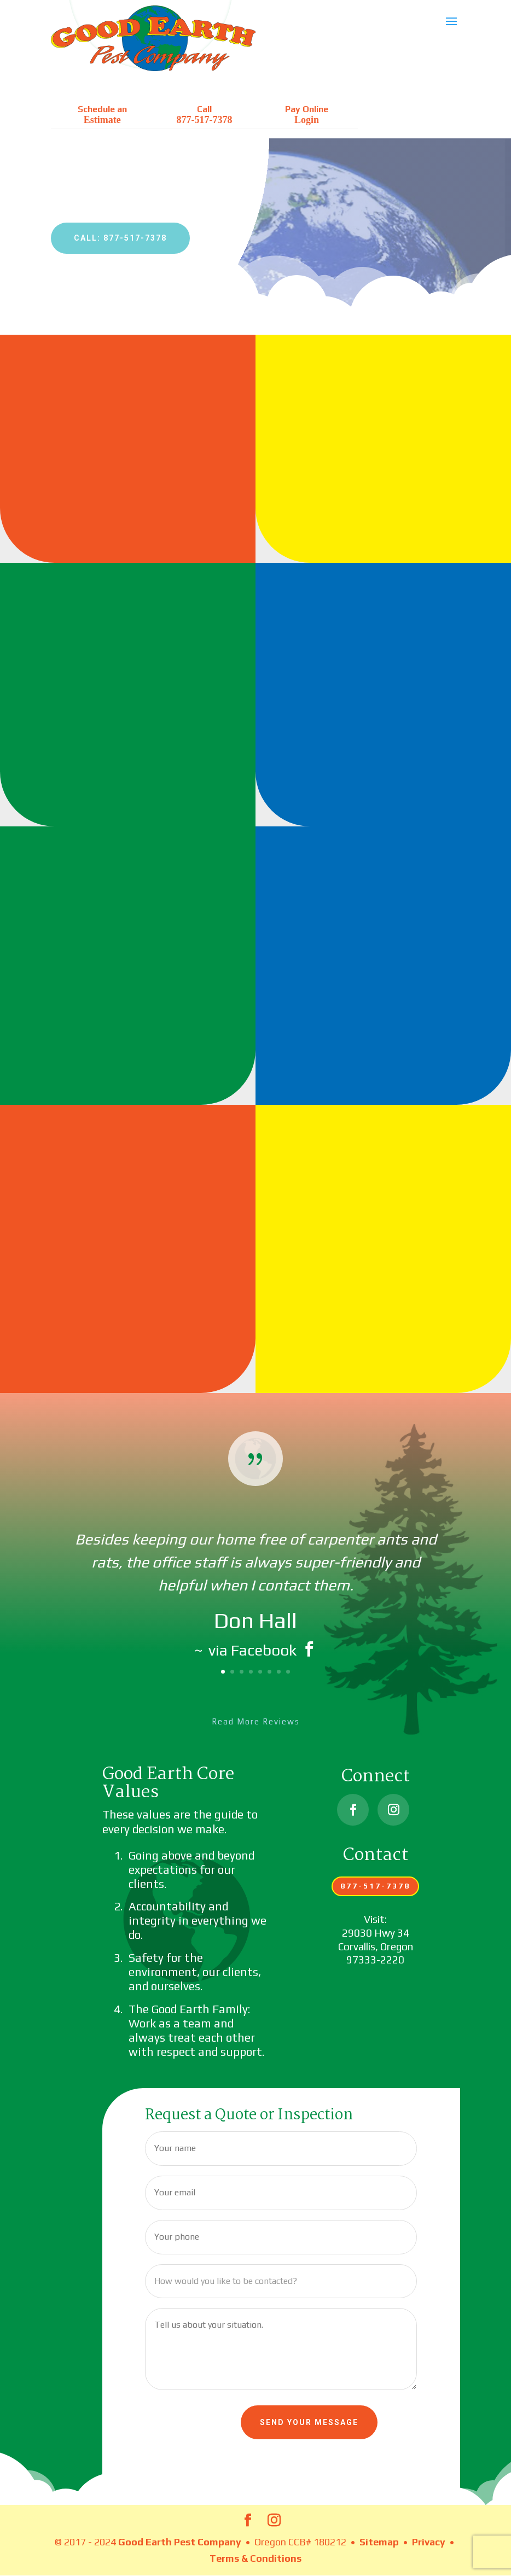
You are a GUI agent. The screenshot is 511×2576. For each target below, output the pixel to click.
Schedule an (102, 115)
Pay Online (306, 115)
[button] (451, 28)
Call (205, 115)
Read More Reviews (256, 1721)
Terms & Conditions (255, 2558)
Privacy (428, 2542)
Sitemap (379, 2542)
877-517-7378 (375, 1885)
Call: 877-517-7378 (120, 238)
